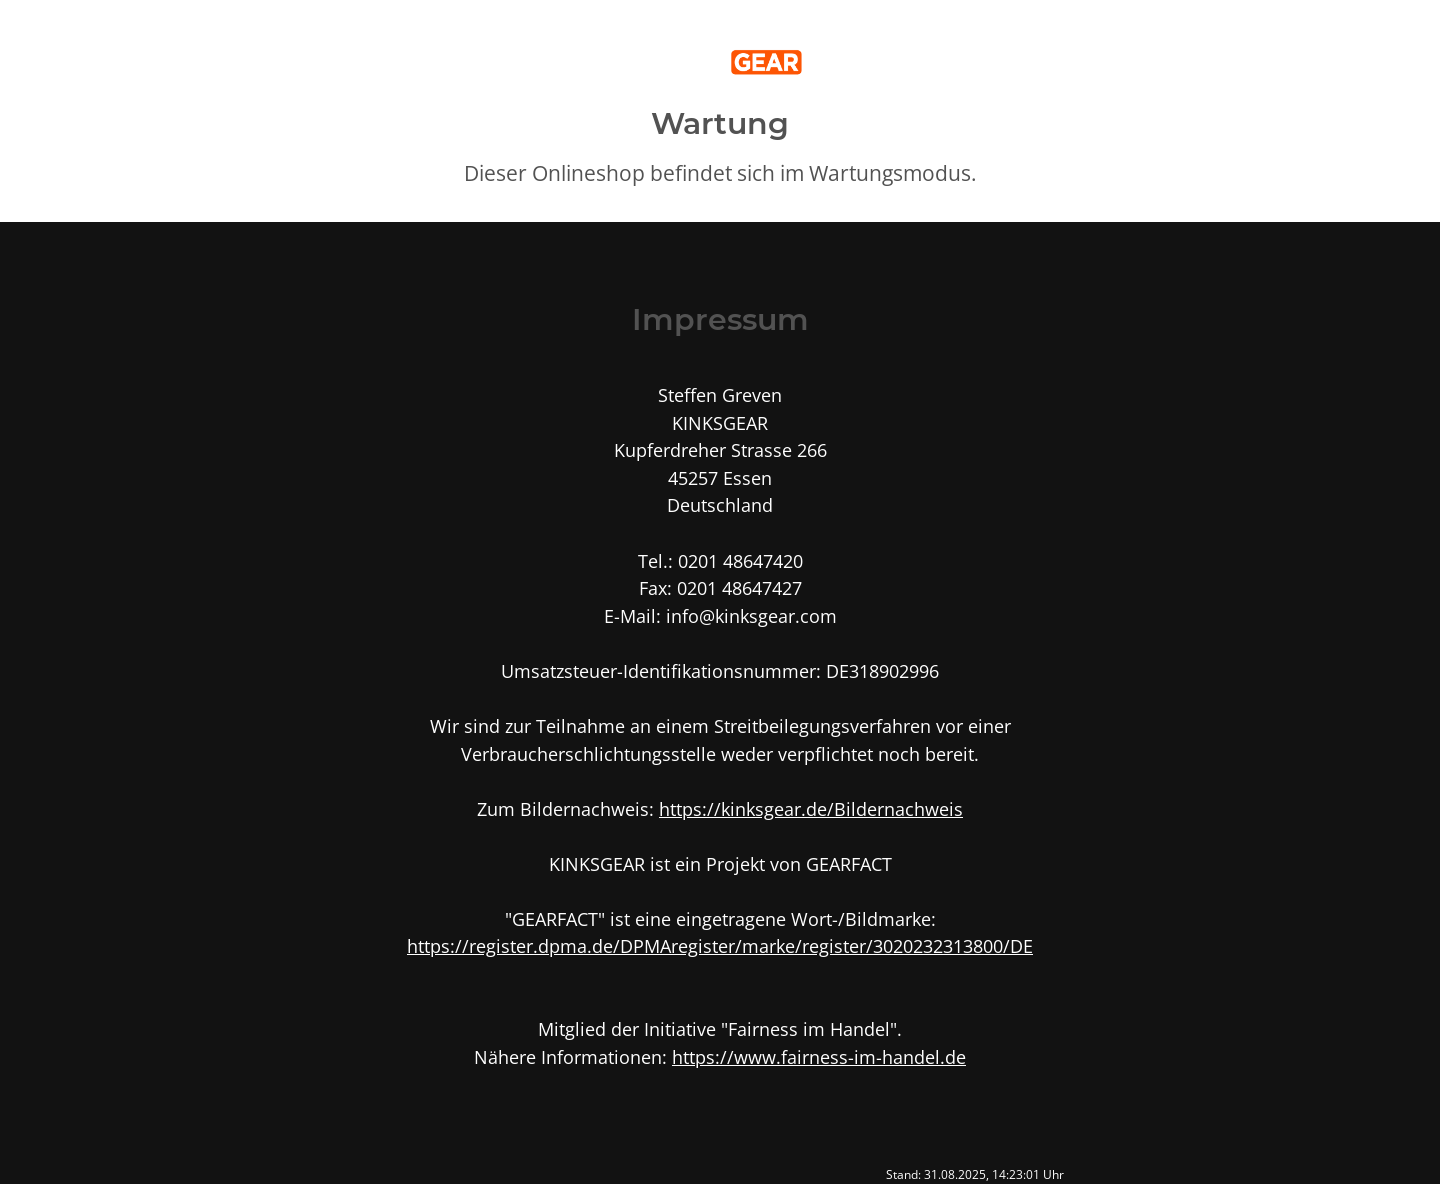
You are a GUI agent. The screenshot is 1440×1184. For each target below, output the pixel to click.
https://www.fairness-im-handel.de (819, 1056)
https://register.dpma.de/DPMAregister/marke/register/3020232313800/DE (720, 945)
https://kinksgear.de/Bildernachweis (811, 808)
